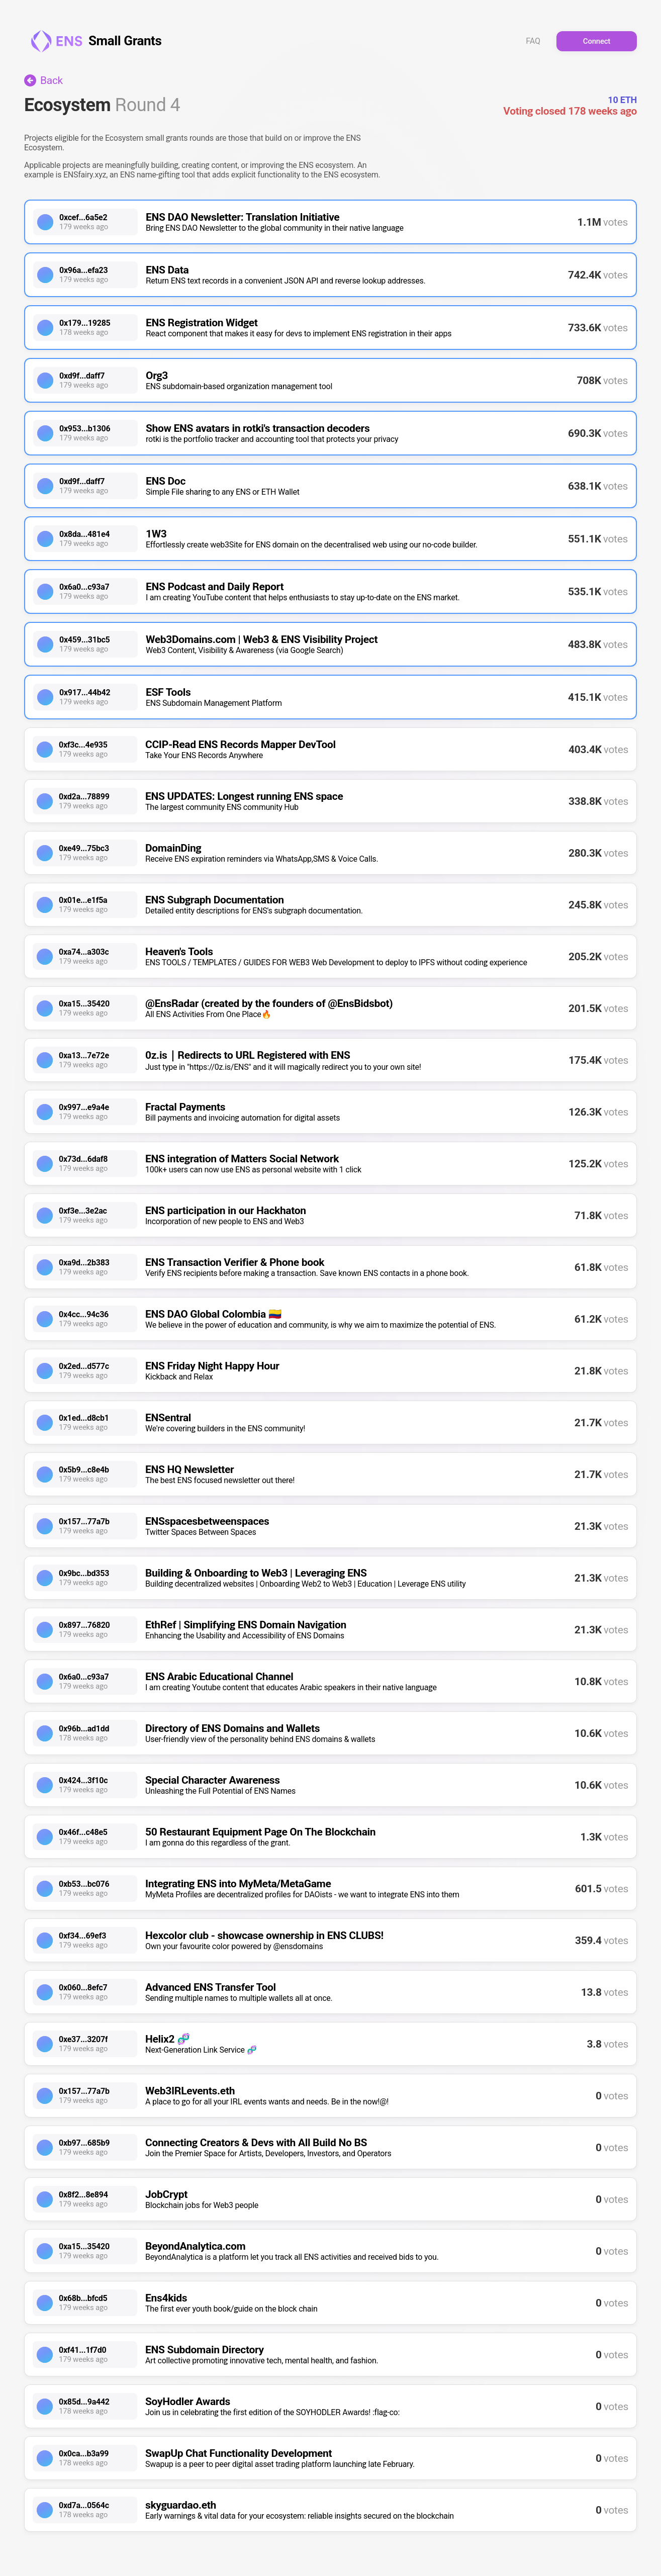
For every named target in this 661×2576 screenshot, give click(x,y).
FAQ (533, 41)
